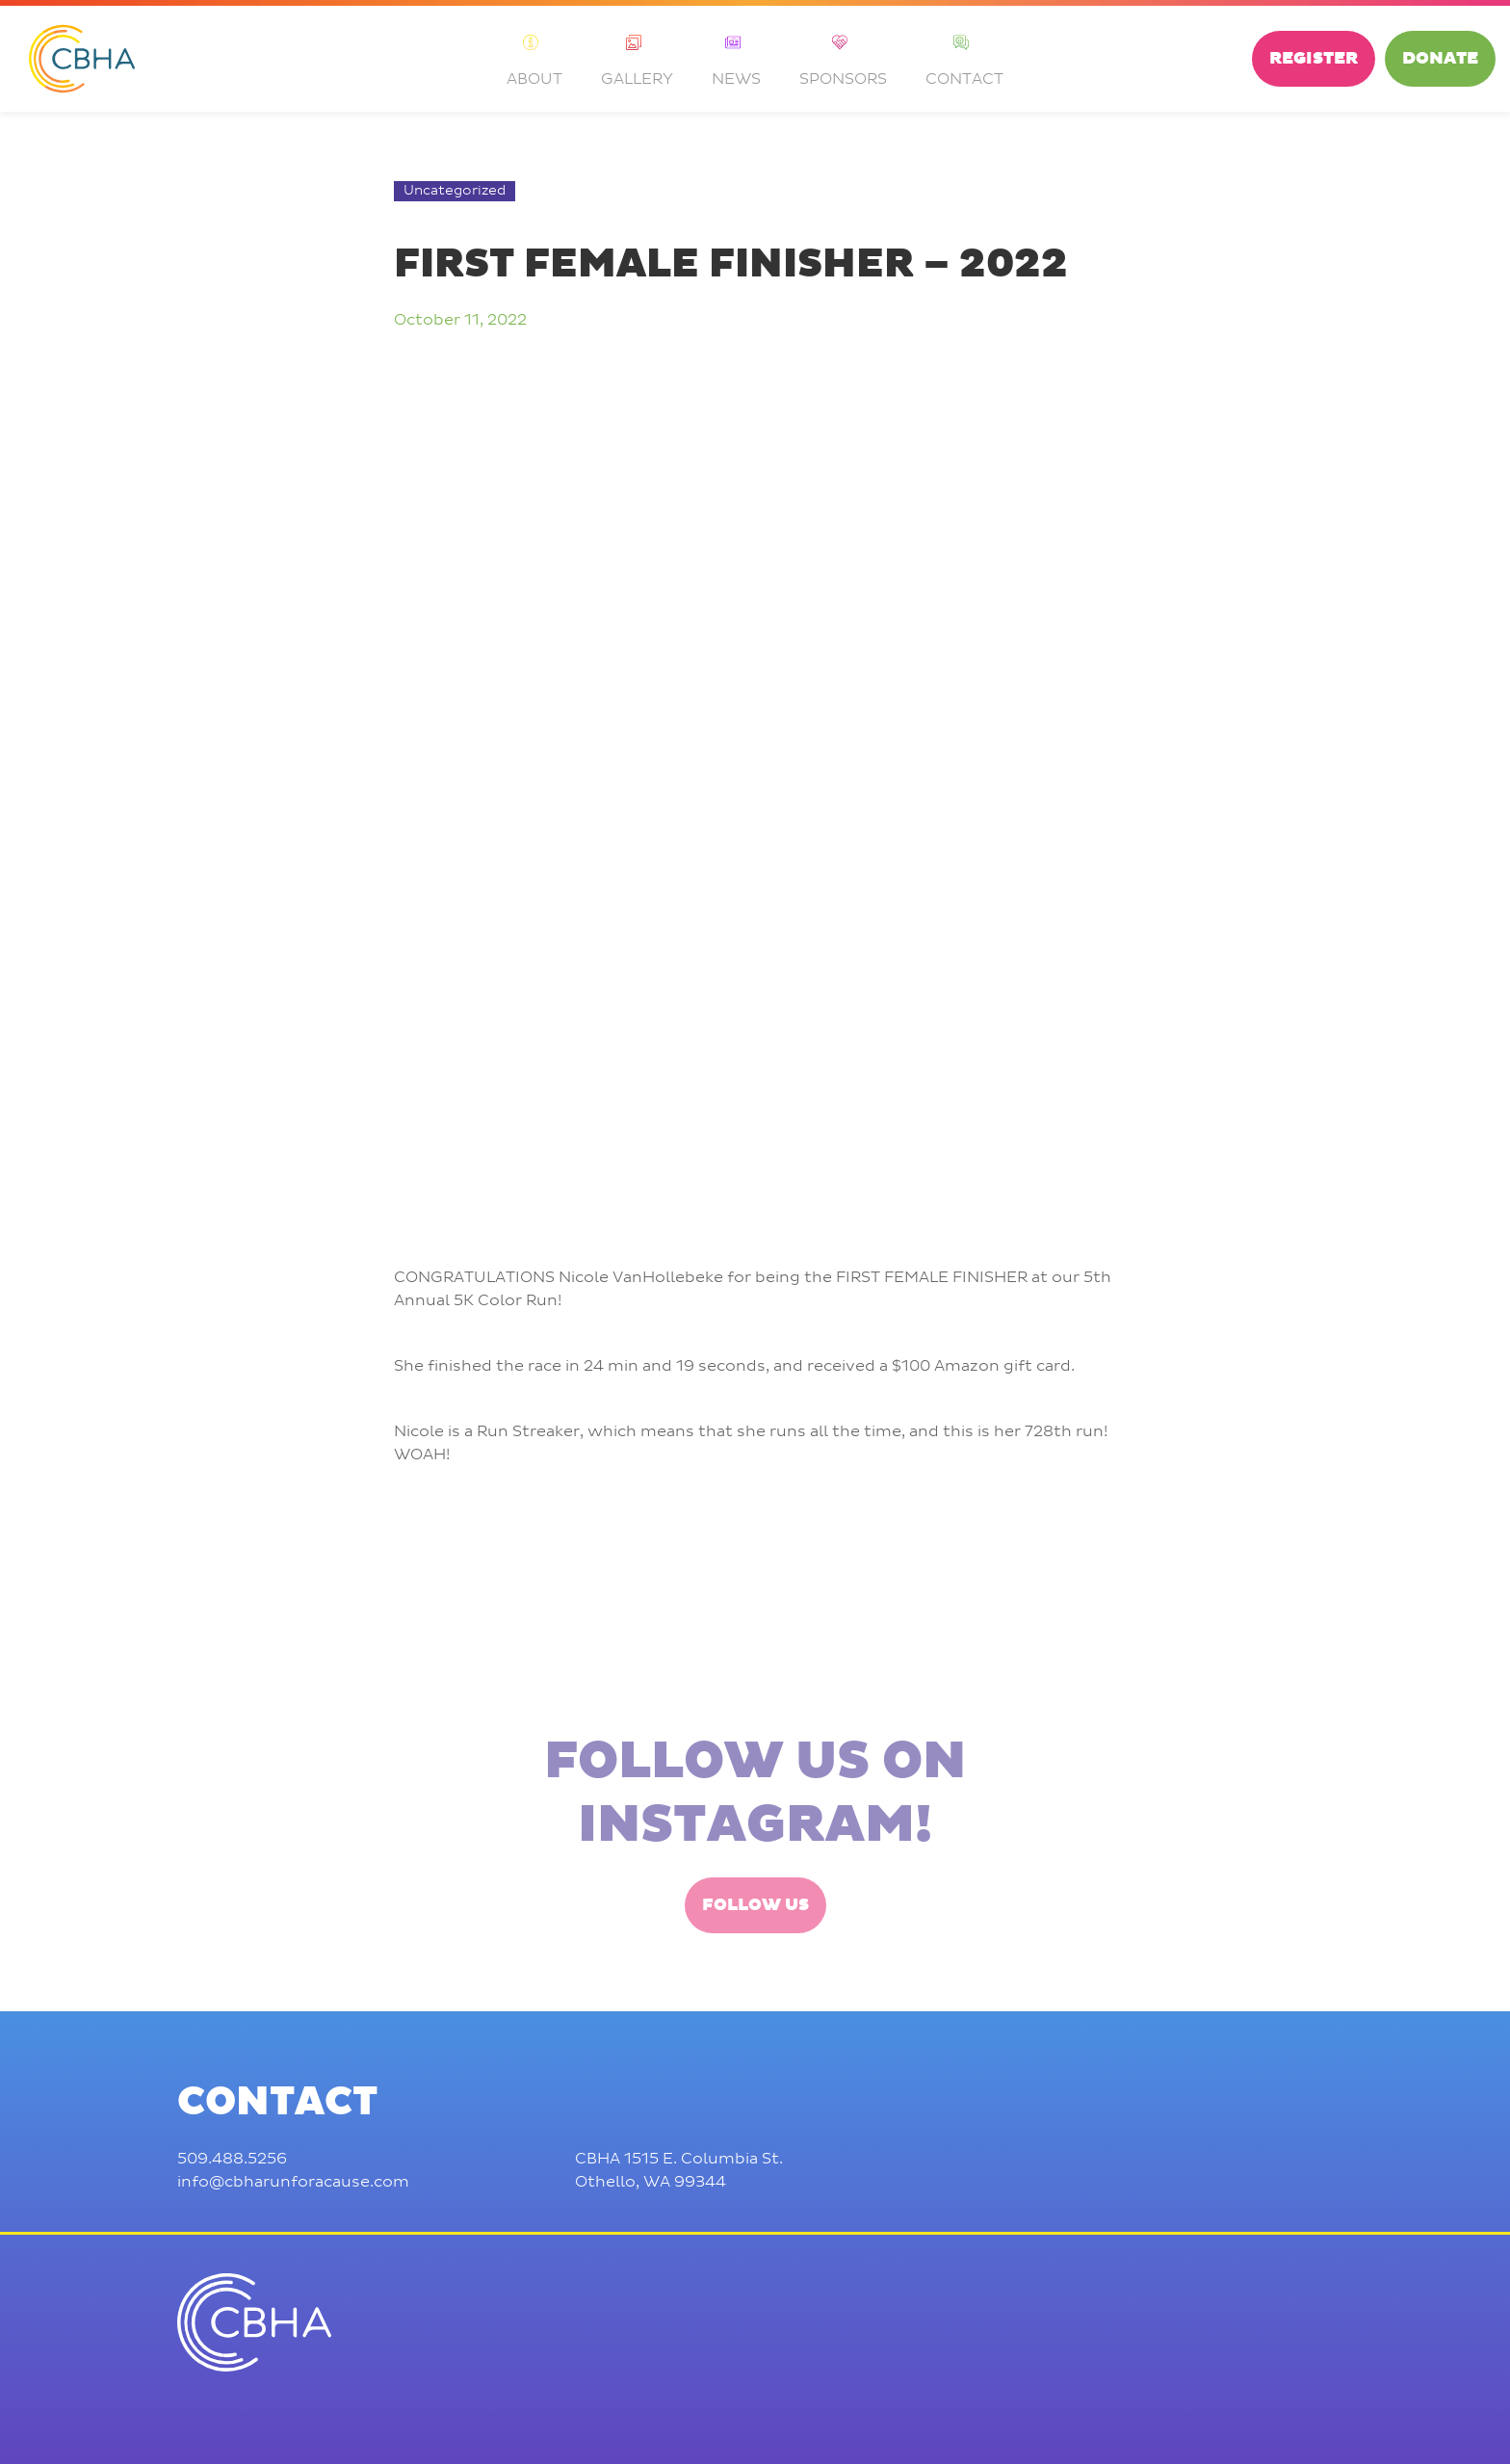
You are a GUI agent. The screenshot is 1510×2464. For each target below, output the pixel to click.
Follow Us (755, 1980)
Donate (1440, 58)
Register (1313, 58)
